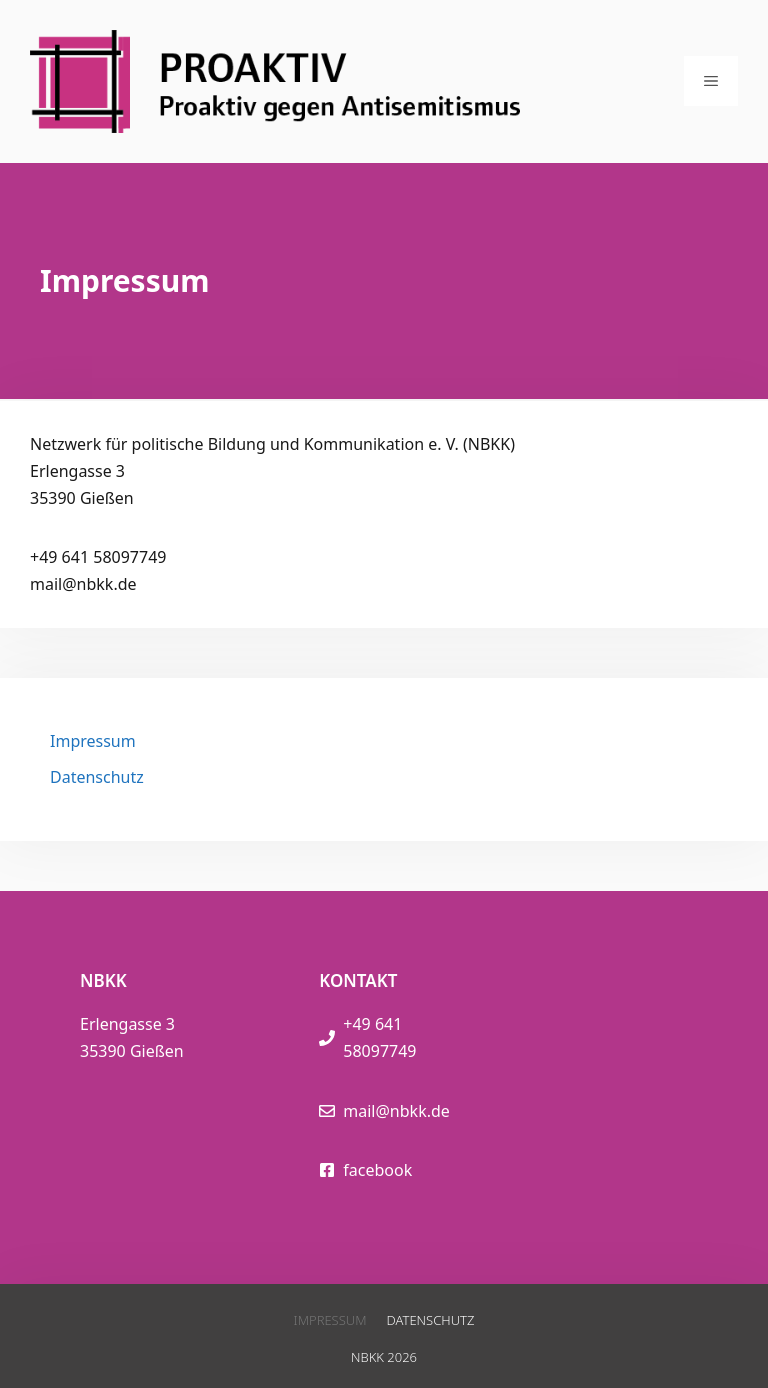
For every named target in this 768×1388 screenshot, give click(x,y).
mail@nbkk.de (396, 1111)
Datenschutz (97, 777)
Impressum (93, 741)
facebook (377, 1170)
